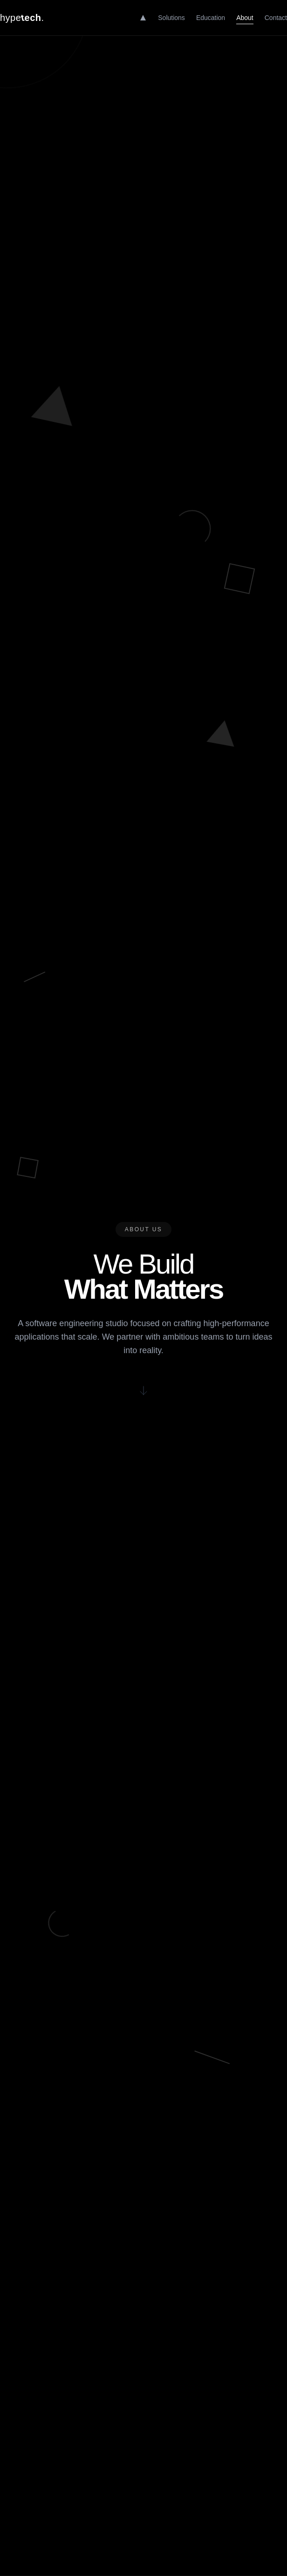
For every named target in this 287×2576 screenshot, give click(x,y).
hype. (22, 17)
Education (210, 17)
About (244, 17)
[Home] (143, 17)
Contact (276, 17)
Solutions (171, 17)
